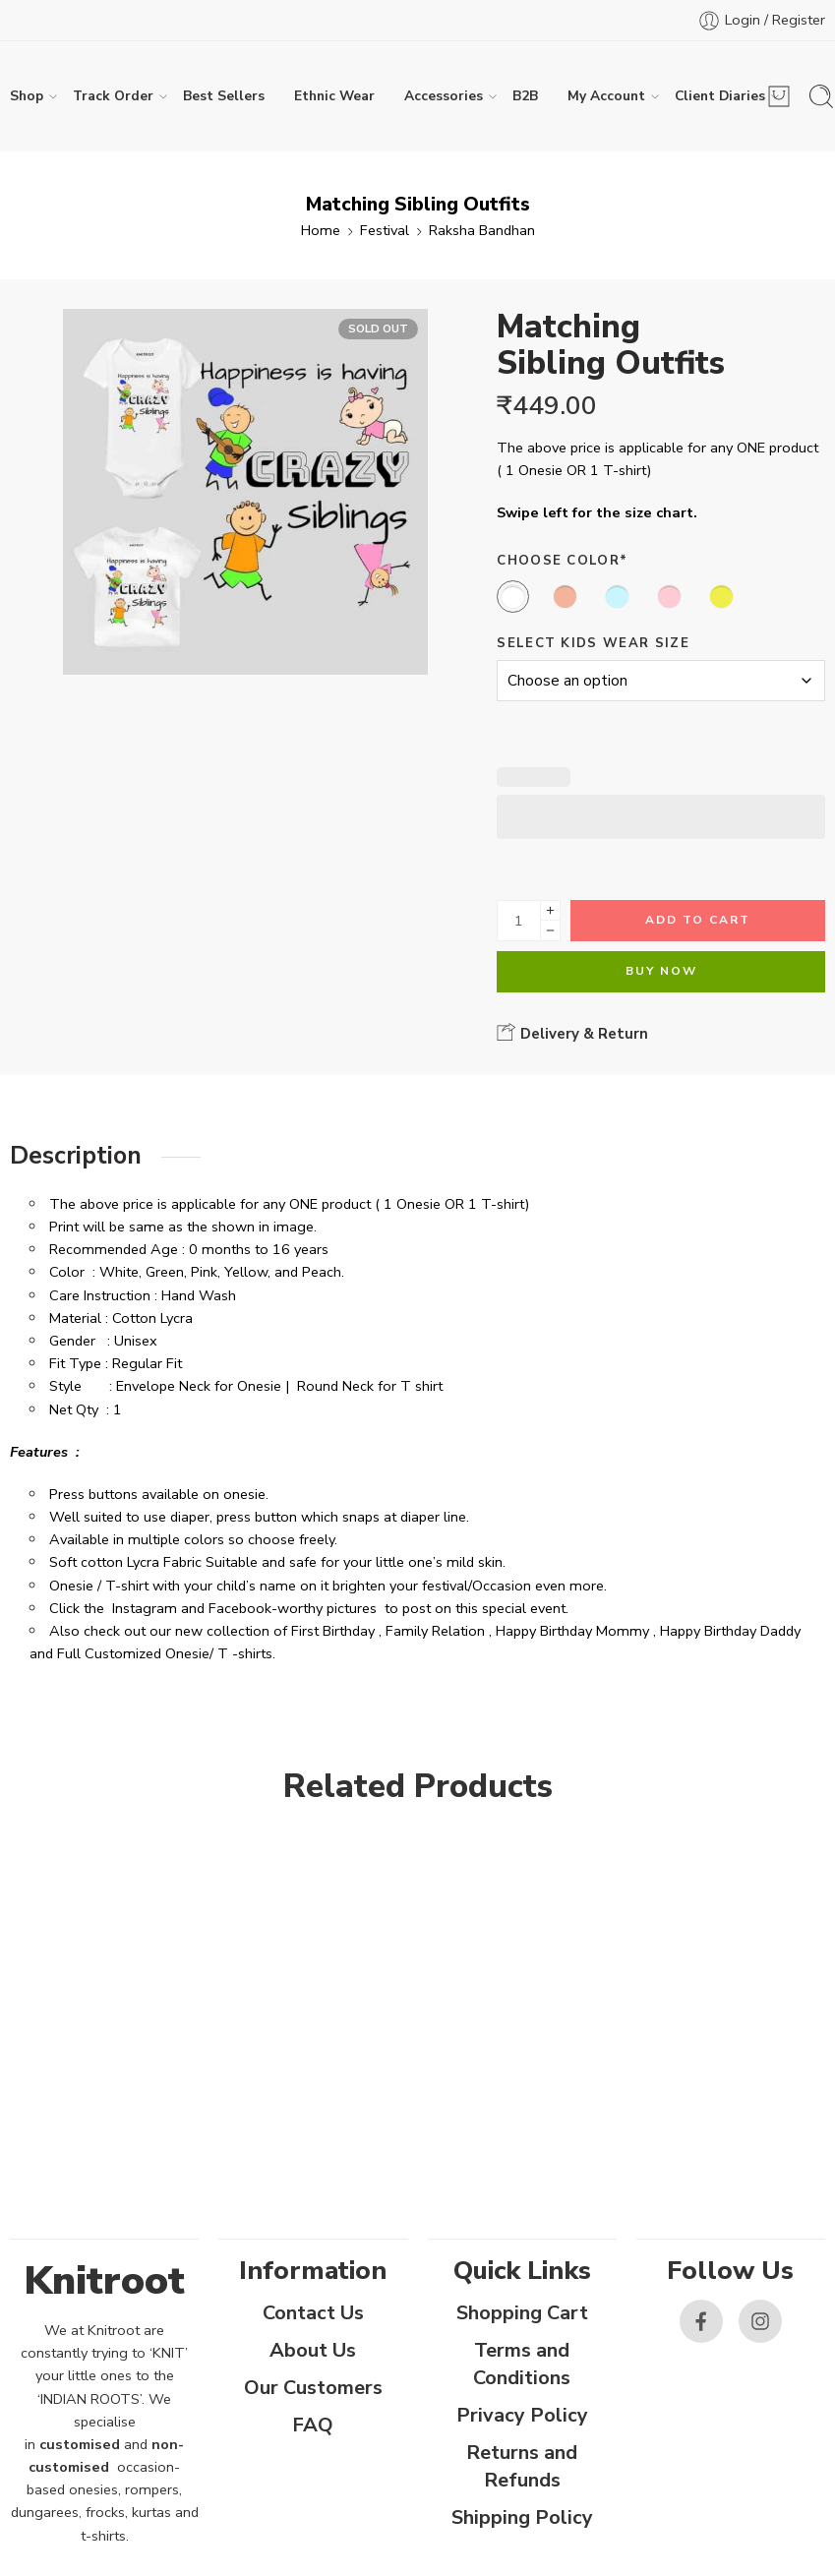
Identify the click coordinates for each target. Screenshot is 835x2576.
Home (320, 230)
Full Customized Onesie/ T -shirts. (166, 1653)
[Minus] (550, 931)
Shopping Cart (522, 2313)
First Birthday (333, 1631)
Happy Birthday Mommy (572, 1631)
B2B (525, 96)
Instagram (144, 1608)
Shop (26, 96)
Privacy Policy (522, 2415)
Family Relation (435, 1631)
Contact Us (313, 2313)
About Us (312, 2350)
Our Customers (313, 2387)
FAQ (312, 2425)
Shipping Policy (522, 2517)
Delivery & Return (572, 1033)
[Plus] (550, 910)
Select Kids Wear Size (593, 643)
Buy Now (661, 971)
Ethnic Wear (334, 96)
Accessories (443, 96)
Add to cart (697, 920)
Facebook (240, 1608)
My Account (606, 96)
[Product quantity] (519, 920)
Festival (384, 230)
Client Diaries (720, 96)
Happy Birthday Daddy (730, 1631)
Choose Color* (562, 560)
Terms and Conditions (521, 2364)
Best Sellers (224, 96)
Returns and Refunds (521, 2466)
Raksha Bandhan (482, 230)
